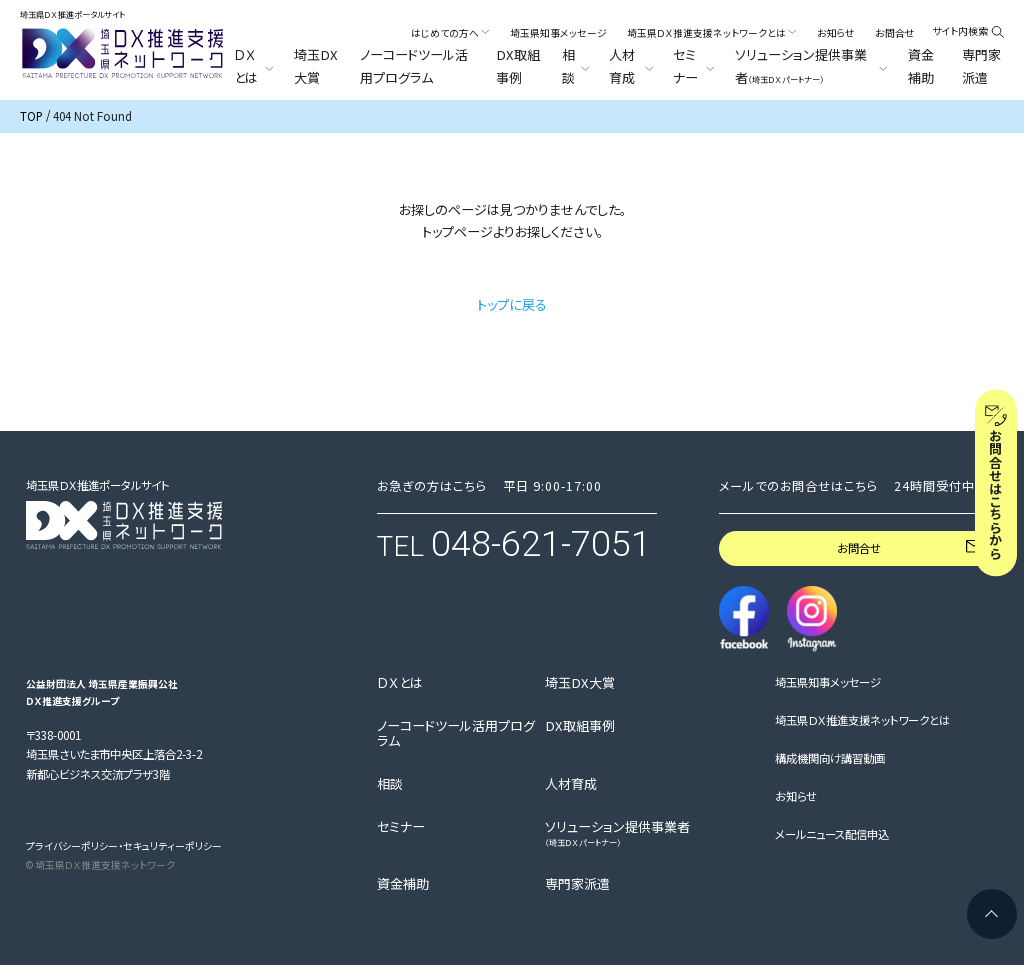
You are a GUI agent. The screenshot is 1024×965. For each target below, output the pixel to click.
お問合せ (895, 33)
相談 (390, 784)
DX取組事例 (518, 65)
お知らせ (836, 33)
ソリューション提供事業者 (617, 833)
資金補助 (921, 65)
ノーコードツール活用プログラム (414, 65)
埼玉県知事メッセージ (558, 33)
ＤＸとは (400, 683)
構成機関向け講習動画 (830, 758)
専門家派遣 (981, 65)
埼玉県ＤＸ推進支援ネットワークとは (862, 720)
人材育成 (571, 784)
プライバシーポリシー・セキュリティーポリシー (124, 846)
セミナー (401, 827)
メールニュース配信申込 (832, 834)
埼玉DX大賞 (316, 65)
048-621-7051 (541, 544)
